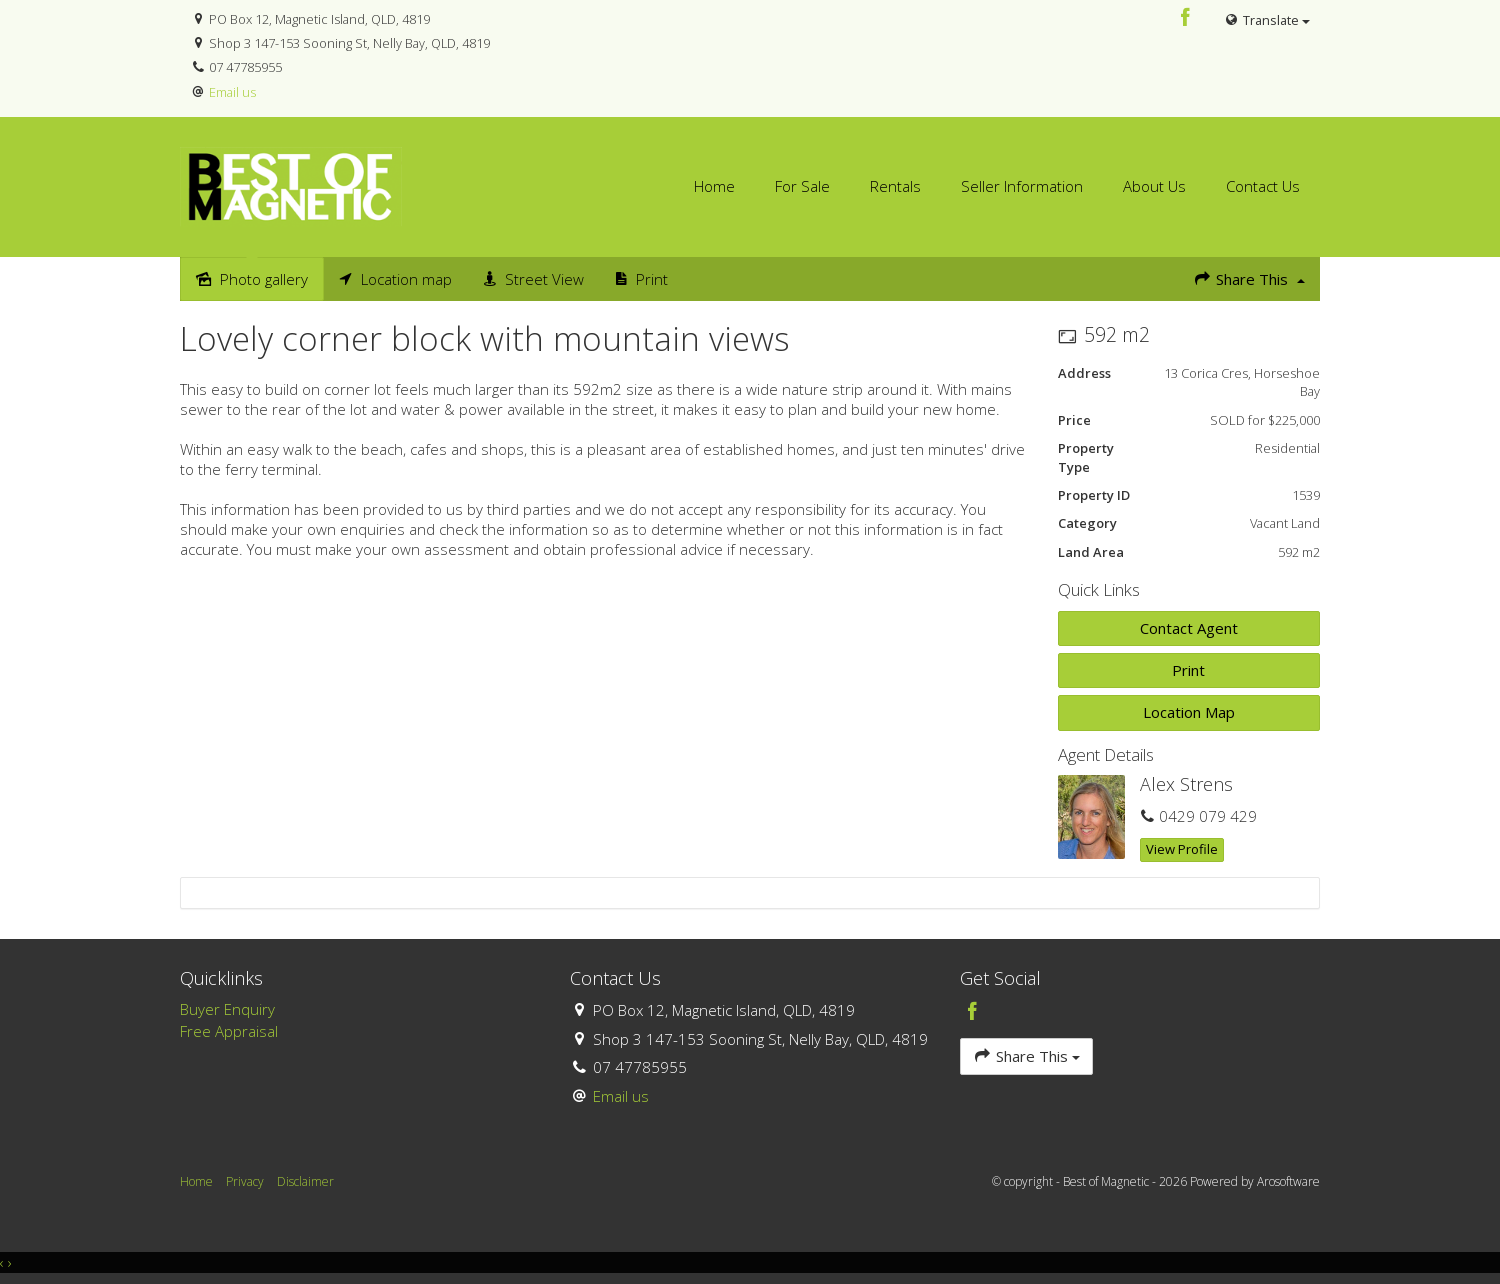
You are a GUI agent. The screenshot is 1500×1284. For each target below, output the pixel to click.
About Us (1154, 186)
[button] (1189, 670)
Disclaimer (305, 1181)
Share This (1249, 278)
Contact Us (1263, 186)
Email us (232, 92)
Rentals (895, 186)
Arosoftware (1288, 1181)
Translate (1267, 20)
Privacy (245, 1181)
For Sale (802, 186)
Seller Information (1022, 186)
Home (714, 186)
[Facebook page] (1186, 18)
